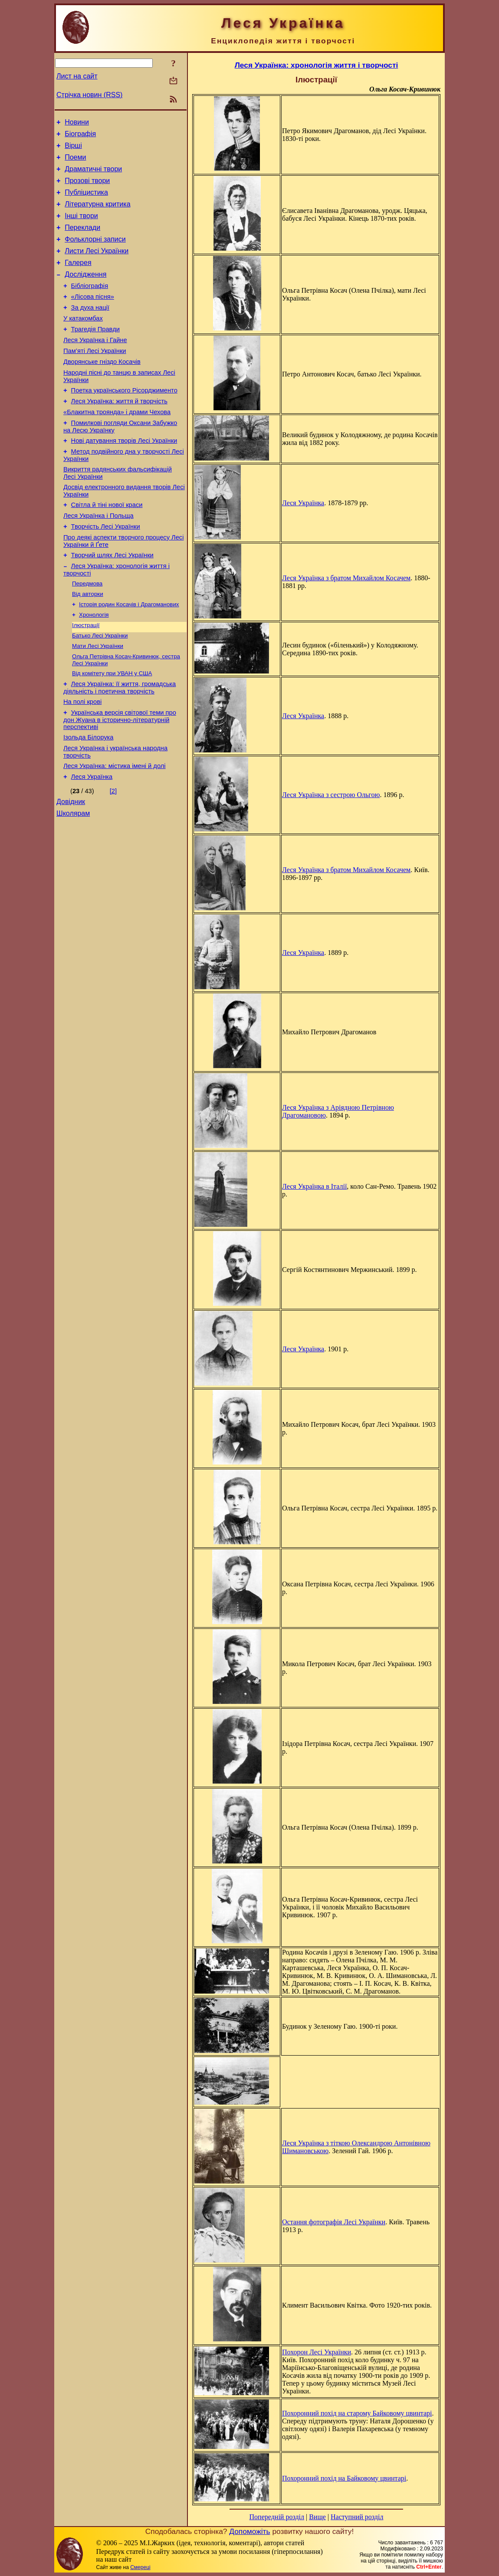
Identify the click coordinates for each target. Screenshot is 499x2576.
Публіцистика (86, 201)
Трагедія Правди (95, 353)
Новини (77, 123)
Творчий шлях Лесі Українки (112, 601)
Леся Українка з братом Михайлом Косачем (346, 578)
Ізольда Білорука (88, 798)
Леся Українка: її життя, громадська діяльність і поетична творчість (119, 745)
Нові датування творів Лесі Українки (124, 477)
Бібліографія (89, 305)
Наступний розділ (357, 2516)
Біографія (80, 136)
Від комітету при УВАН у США (112, 729)
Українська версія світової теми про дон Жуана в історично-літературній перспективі (119, 779)
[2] (113, 856)
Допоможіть (249, 2531)
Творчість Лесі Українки (105, 570)
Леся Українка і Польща (98, 558)
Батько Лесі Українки (100, 689)
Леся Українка (92, 841)
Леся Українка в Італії (314, 1186)
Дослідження (85, 292)
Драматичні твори (93, 175)
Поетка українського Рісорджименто (124, 421)
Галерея (78, 279)
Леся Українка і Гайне (95, 366)
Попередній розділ (277, 2516)
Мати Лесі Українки (97, 700)
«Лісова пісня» (92, 317)
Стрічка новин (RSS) (89, 94)
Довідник (70, 868)
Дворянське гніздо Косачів (102, 390)
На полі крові (82, 760)
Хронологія (94, 666)
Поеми (75, 162)
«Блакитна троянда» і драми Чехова (117, 445)
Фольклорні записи (95, 253)
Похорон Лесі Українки (316, 2352)
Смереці (140, 2567)
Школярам (73, 881)
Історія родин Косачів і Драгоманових (129, 655)
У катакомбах (83, 341)
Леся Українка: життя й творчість (119, 433)
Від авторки (87, 644)
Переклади (82, 240)
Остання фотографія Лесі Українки (333, 2222)
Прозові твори (87, 188)
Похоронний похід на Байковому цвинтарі (344, 2478)
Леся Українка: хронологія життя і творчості (316, 65)
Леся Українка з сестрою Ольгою (331, 794)
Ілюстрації (85, 677)
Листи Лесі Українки (96, 266)
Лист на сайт (77, 76)
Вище (317, 2516)
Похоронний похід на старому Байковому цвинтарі (357, 2413)
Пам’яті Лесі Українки (94, 378)
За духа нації (90, 329)
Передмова (87, 632)
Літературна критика (97, 214)
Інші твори (81, 227)
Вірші (73, 149)
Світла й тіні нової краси (107, 546)
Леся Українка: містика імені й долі (114, 829)
